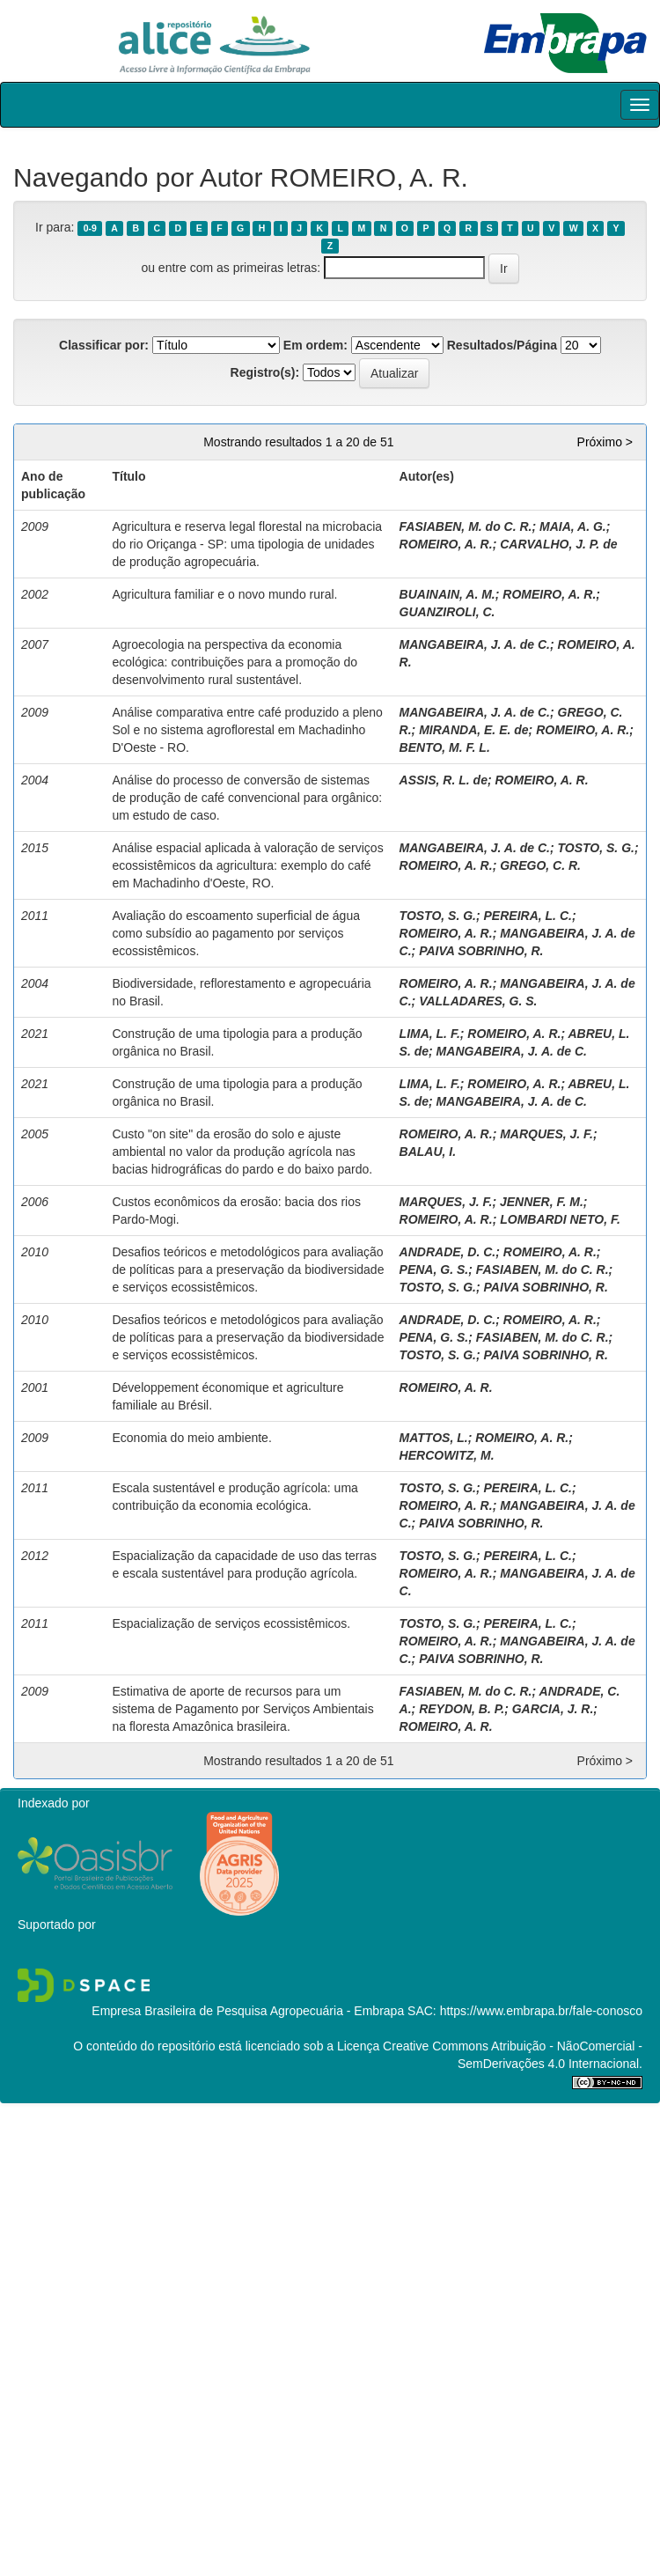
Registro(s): (265, 372)
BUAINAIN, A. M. (447, 594)
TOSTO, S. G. (596, 848)
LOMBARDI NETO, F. (560, 1219)
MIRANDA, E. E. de (473, 730)
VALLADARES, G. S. (478, 1001)
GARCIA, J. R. (553, 1709)
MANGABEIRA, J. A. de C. (475, 644)
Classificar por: (104, 345)
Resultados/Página (502, 345)
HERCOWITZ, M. (447, 1455)
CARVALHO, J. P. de (558, 544)
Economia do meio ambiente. (191, 1438)
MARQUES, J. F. (546, 1134)
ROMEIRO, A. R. (446, 544)
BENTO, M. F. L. (445, 747)
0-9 (90, 228)
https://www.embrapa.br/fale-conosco (541, 2011)
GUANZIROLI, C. (447, 612)
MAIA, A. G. (572, 526)
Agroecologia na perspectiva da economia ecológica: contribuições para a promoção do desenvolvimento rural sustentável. (234, 662)
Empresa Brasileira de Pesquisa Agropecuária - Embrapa (248, 2011)
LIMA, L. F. (430, 1034)
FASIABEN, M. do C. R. (466, 526)
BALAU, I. (428, 1151)
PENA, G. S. (434, 1269)
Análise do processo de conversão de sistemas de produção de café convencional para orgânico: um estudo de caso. (247, 797)
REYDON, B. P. (461, 1709)
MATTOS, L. (434, 1438)
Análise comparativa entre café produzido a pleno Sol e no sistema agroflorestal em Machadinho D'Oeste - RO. (247, 729)
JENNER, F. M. (541, 1202)
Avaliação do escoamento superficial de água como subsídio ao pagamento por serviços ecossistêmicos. (235, 933)
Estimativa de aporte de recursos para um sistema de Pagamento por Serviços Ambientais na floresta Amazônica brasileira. (242, 1708)
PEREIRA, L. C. (528, 916)
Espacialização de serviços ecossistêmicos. (231, 1623)
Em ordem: (315, 345)
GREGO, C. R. (540, 865)
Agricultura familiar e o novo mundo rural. (224, 594)
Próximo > (605, 442)
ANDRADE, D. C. (448, 1252)
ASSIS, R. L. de (444, 780)
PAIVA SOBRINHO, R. (481, 951)
